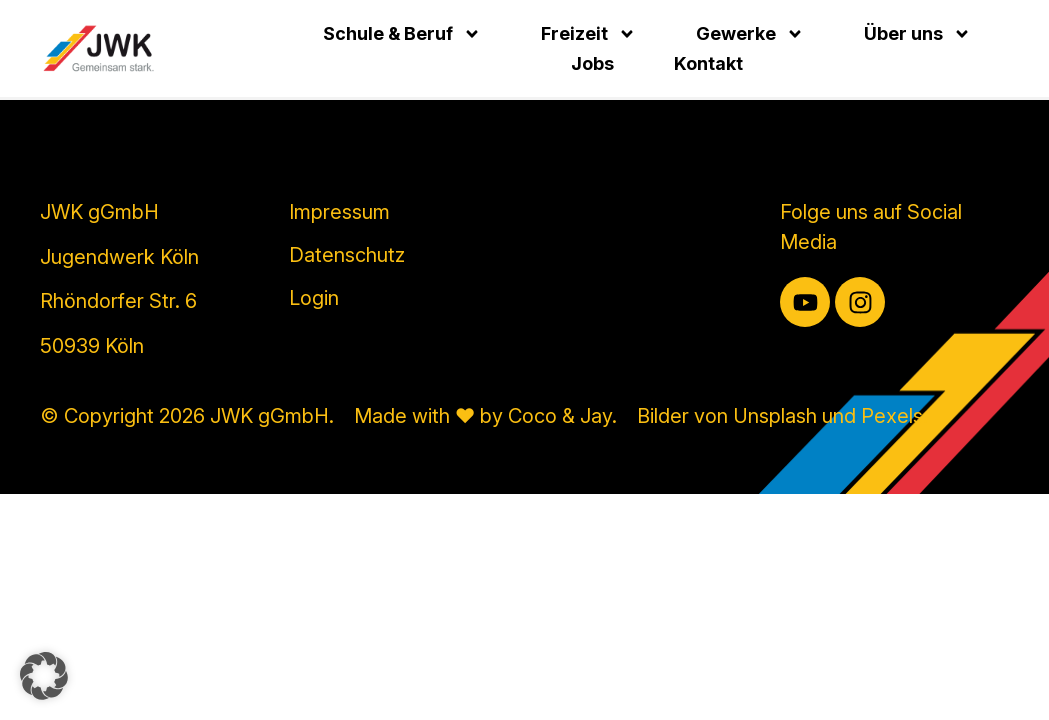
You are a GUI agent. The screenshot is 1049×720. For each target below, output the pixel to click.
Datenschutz (347, 255)
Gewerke (750, 34)
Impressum (339, 212)
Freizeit (588, 34)
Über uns (917, 34)
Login (314, 298)
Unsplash (775, 416)
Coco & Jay (560, 416)
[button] (44, 676)
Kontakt (708, 63)
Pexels (892, 416)
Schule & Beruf (402, 34)
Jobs (592, 63)
